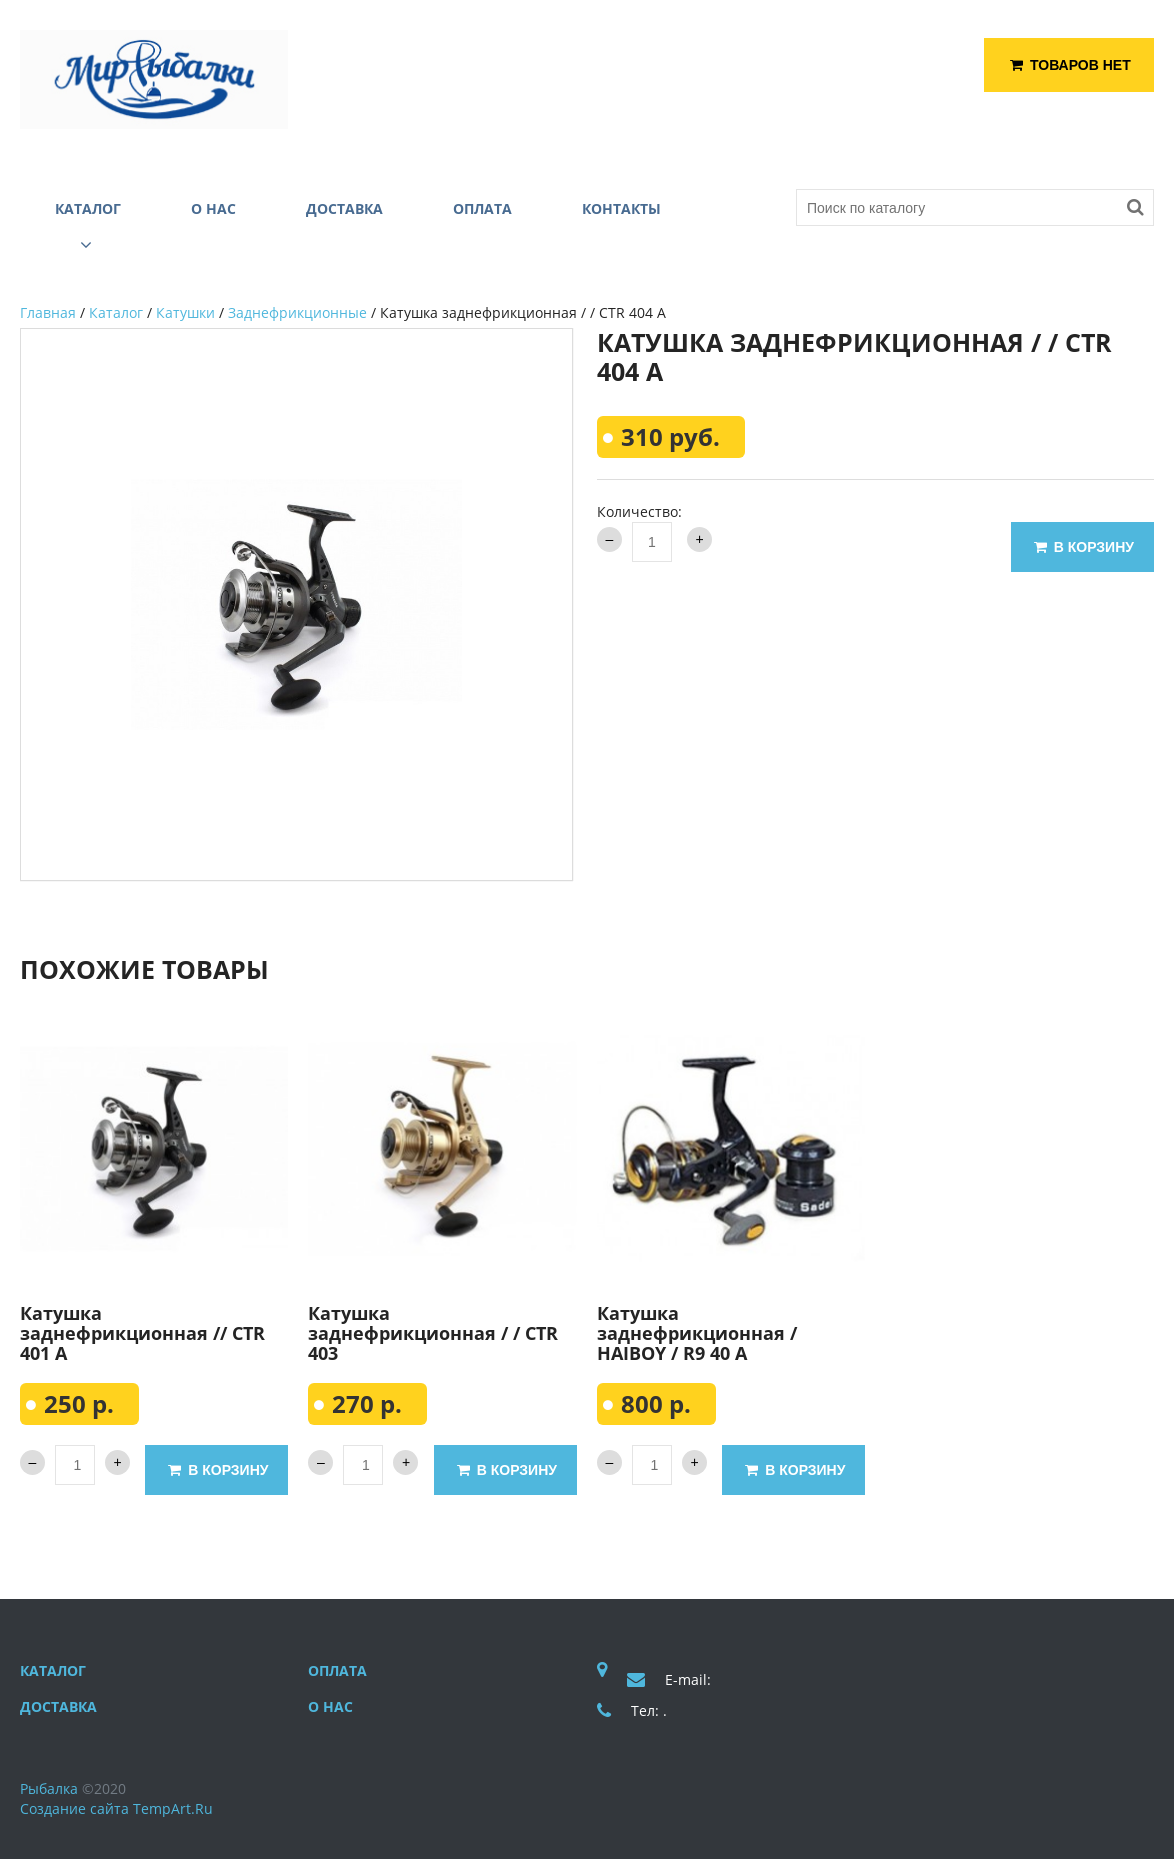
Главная (48, 312)
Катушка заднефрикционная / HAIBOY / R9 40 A (697, 1333)
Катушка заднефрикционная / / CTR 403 (433, 1333)
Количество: (639, 511)
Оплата (337, 1670)
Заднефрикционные (297, 312)
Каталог (116, 312)
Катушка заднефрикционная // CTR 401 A (142, 1333)
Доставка (58, 1706)
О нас (330, 1706)
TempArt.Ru (173, 1808)
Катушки (185, 312)
